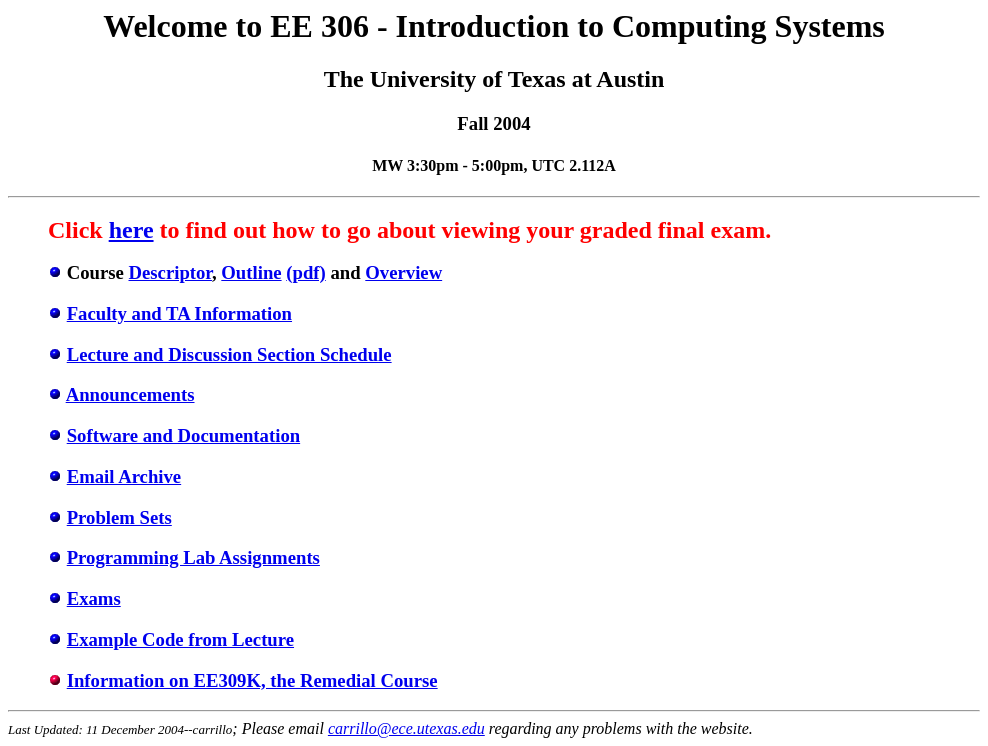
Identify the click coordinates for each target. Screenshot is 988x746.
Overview (403, 272)
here (131, 230)
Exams (94, 598)
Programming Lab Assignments (193, 557)
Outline (251, 272)
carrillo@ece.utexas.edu (406, 728)
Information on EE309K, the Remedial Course (252, 680)
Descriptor (170, 272)
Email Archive (124, 476)
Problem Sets (119, 517)
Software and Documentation (183, 435)
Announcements (130, 394)
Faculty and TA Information (179, 313)
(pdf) (306, 272)
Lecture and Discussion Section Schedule (229, 354)
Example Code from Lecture (180, 639)
